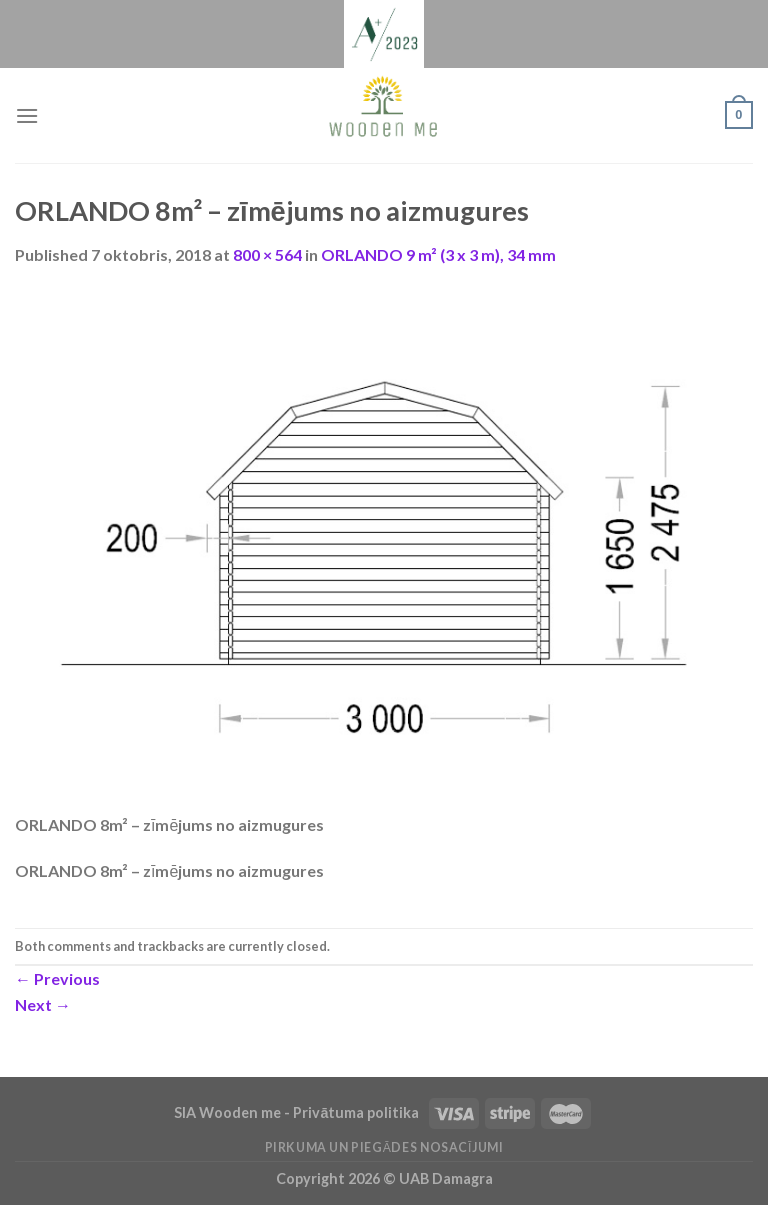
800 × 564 (267, 254)
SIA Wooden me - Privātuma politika (298, 1112)
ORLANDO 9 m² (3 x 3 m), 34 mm (438, 254)
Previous (57, 978)
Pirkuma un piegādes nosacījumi (384, 1147)
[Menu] (27, 115)
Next (43, 1004)
